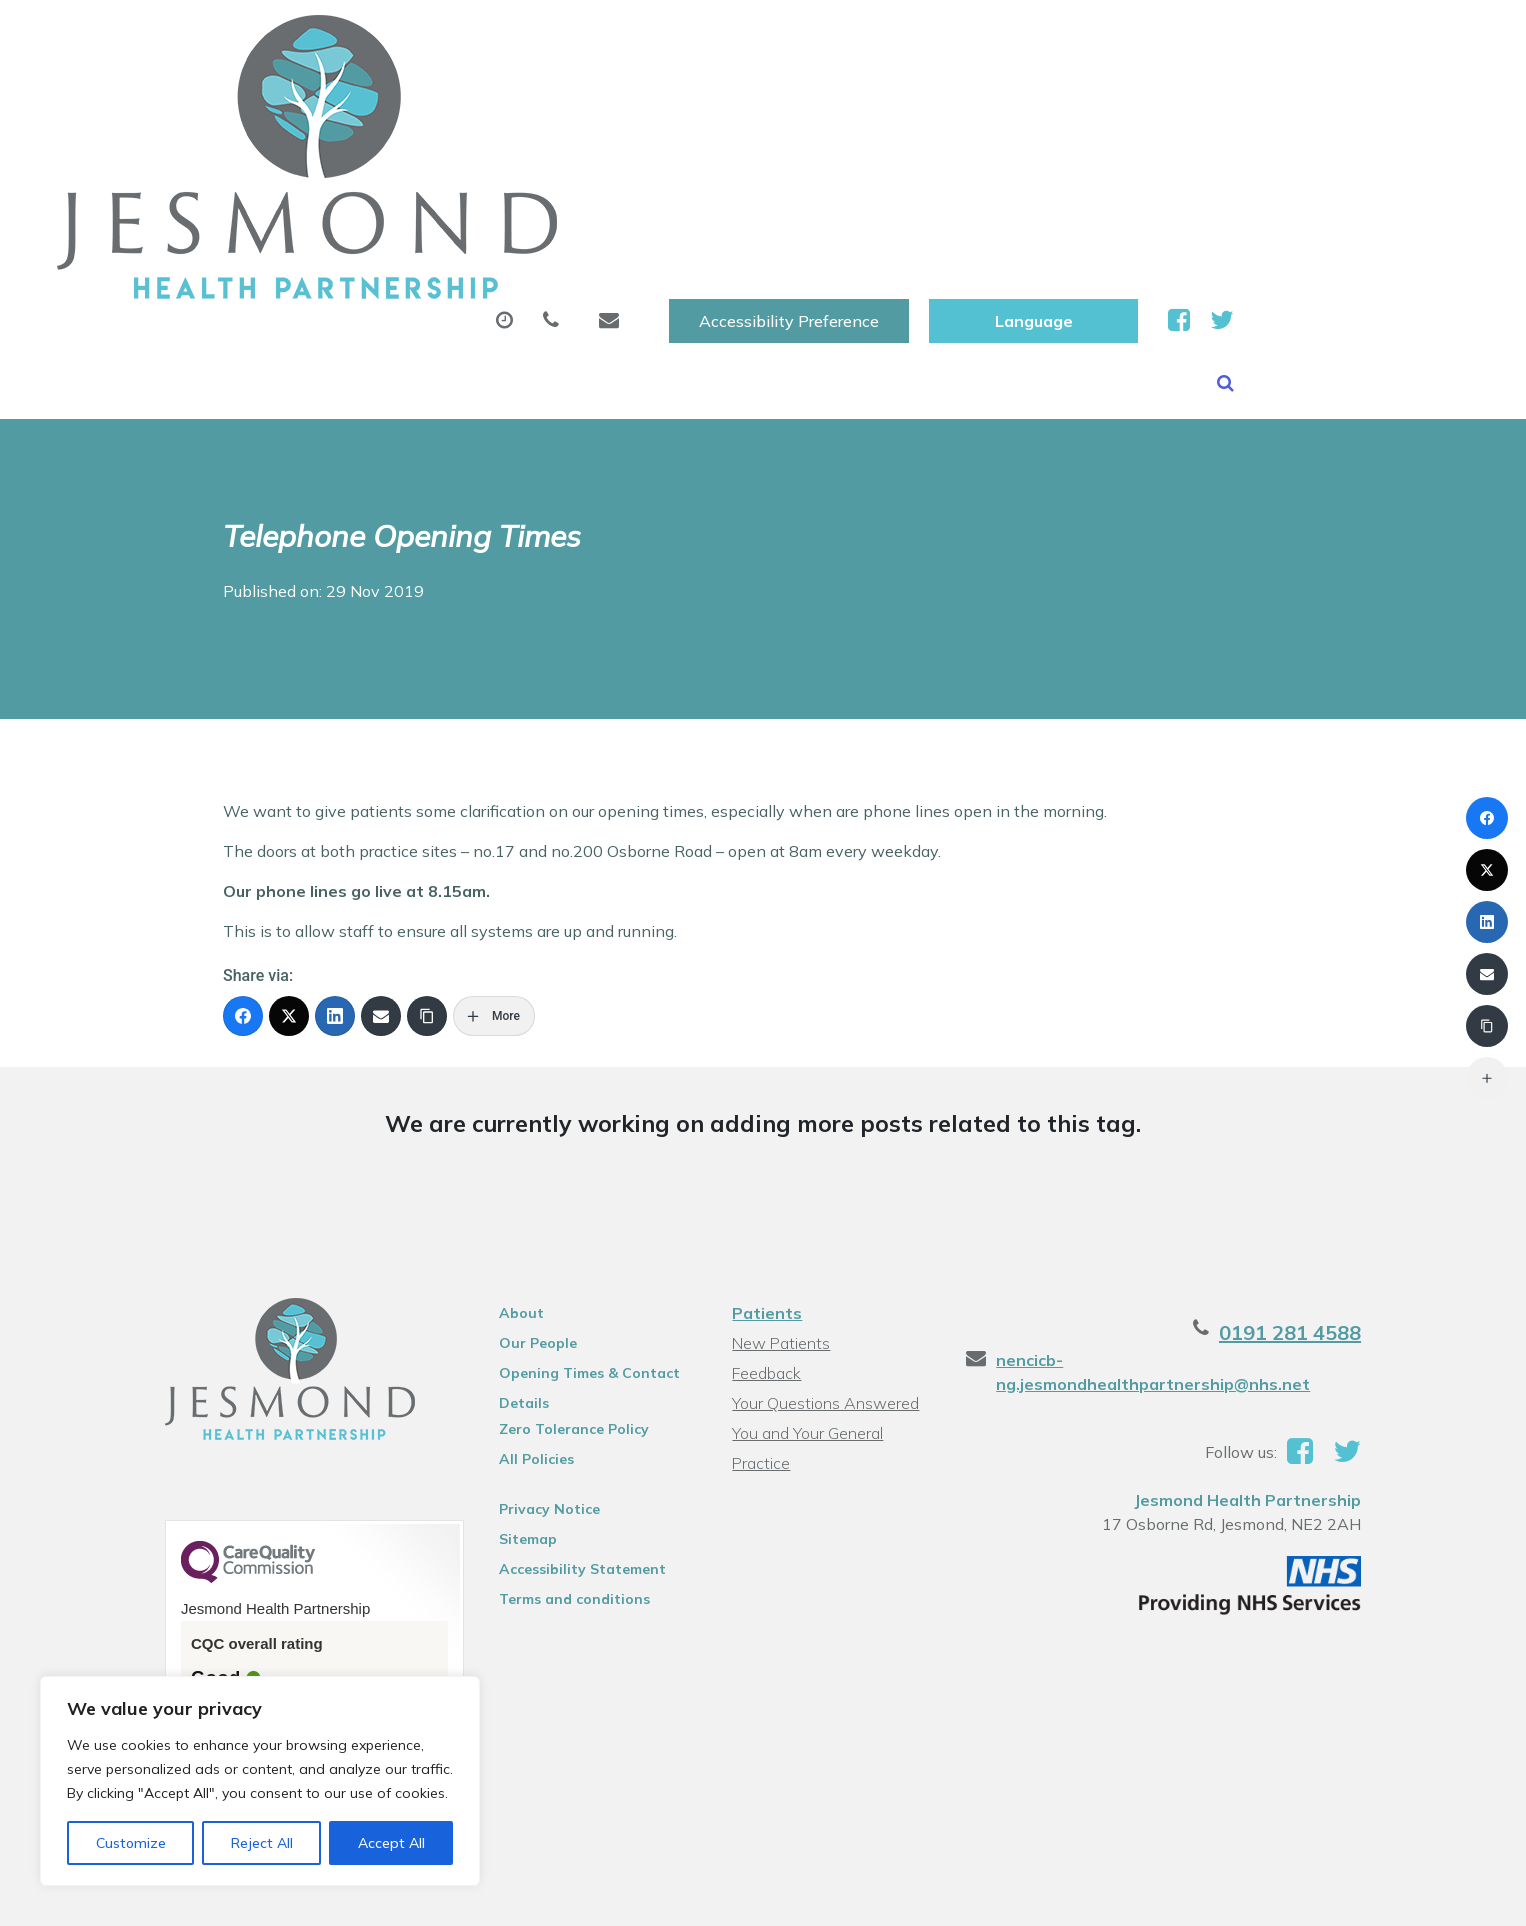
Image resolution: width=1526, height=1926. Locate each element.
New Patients (1173, 99)
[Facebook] (243, 816)
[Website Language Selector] (1268, 37)
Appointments (530, 99)
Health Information (411, 169)
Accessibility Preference (1024, 37)
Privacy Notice (532, 1309)
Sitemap (511, 1339)
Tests (1034, 99)
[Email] (381, 816)
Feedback (765, 1173)
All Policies (519, 1259)
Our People (521, 1143)
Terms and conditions (557, 1399)
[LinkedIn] (335, 816)
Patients (766, 1113)
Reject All (262, 1843)
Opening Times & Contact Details (572, 1176)
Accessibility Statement (565, 1369)
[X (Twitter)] (289, 816)
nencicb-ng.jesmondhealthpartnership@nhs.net (1207, 1160)
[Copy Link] (427, 816)
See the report (213, 1549)
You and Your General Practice (806, 1235)
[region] (260, 1781)
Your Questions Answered (824, 1203)
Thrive (1378, 1895)
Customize (131, 1843)
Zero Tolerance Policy (557, 1229)
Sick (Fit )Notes (890, 99)
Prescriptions (715, 99)
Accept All (391, 1843)
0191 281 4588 (1327, 1132)
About (360, 99)
